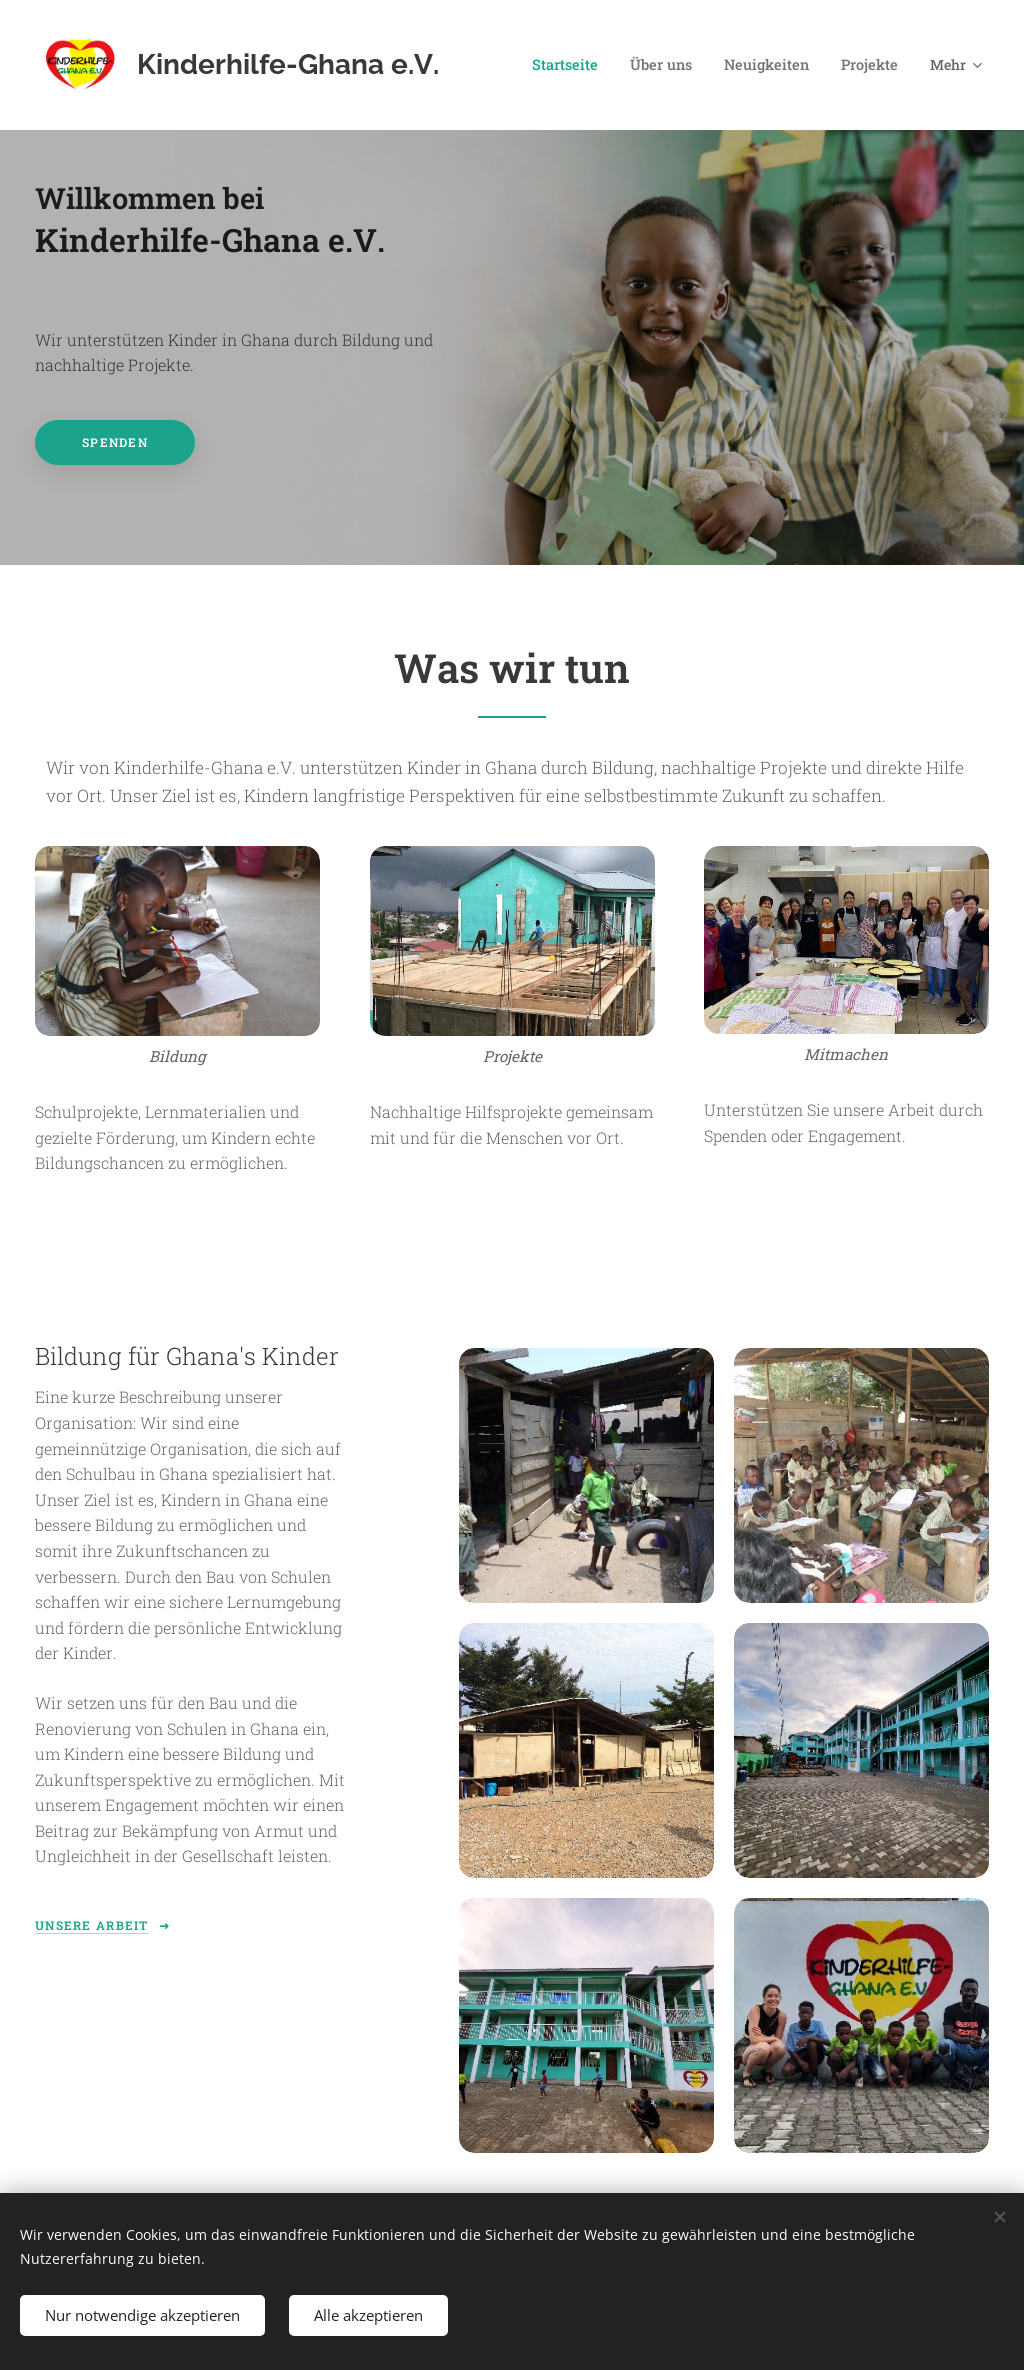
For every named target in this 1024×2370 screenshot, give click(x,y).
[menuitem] (581, 65)
